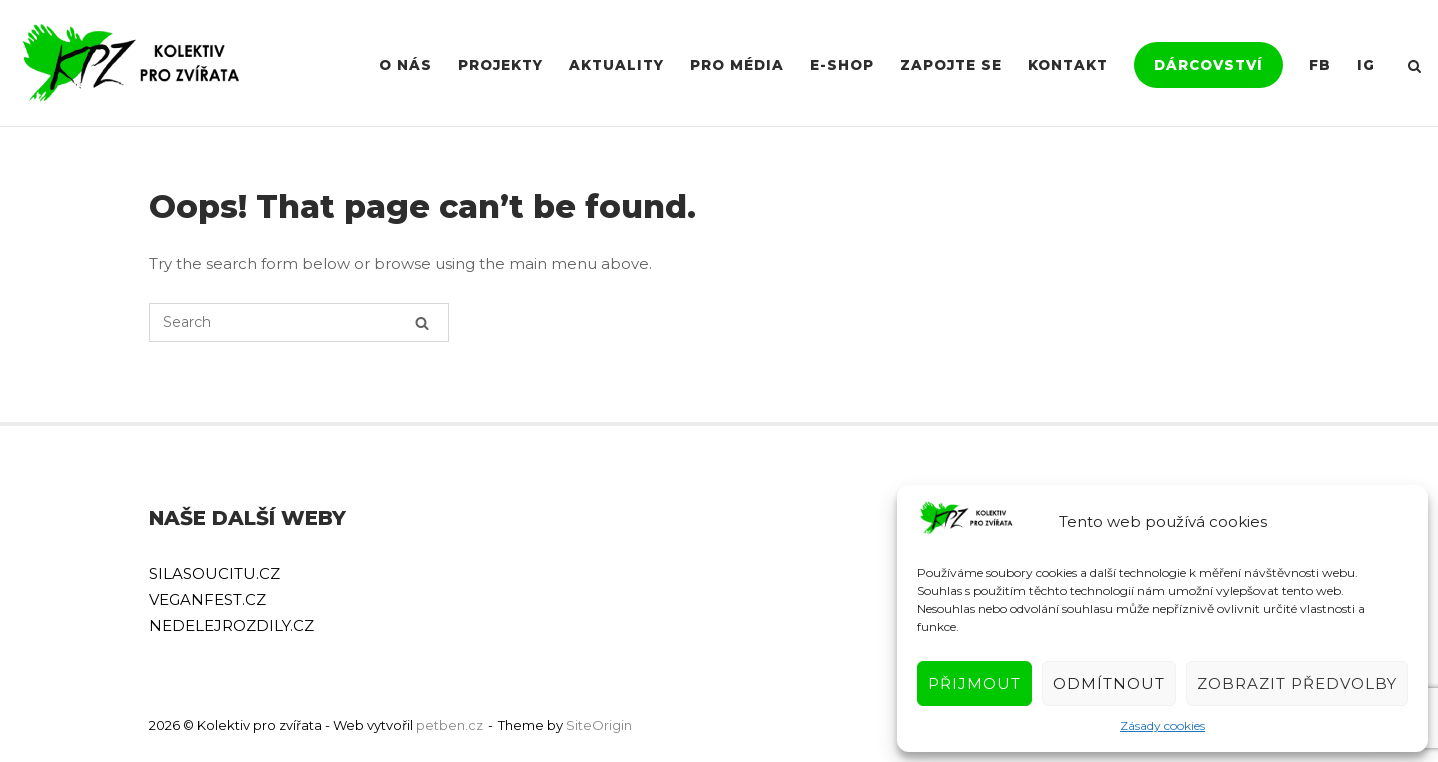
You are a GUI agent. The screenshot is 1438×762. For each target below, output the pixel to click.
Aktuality (616, 65)
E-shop (842, 65)
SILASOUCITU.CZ (214, 573)
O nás (405, 65)
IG (1366, 65)
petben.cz (449, 725)
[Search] (422, 322)
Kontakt (1068, 65)
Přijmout (974, 683)
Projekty (500, 65)
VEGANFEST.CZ (207, 599)
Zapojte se (951, 65)
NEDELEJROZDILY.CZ (231, 625)
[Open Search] (1414, 67)
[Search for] (299, 322)
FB (1320, 65)
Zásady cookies (1162, 725)
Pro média (737, 65)
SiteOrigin (599, 725)
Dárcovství (1208, 65)
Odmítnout (1109, 683)
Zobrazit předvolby (1297, 683)
